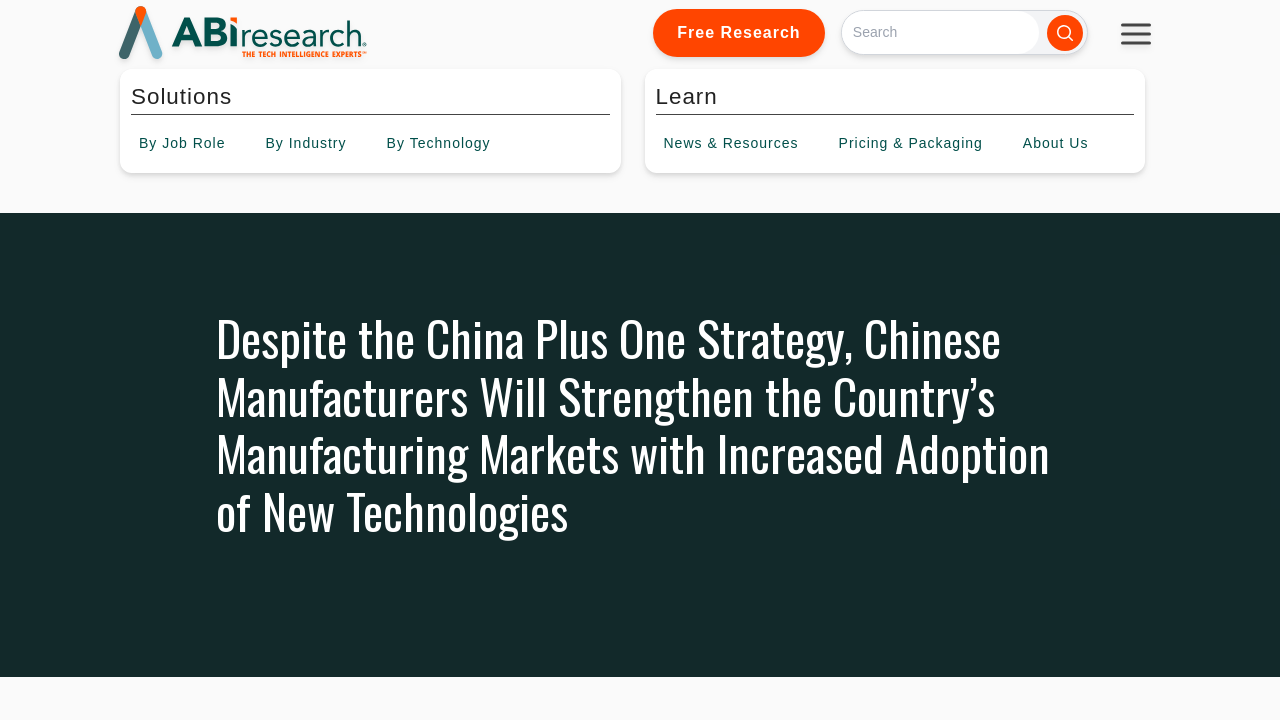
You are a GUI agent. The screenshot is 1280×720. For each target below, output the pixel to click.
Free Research (738, 32)
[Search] (940, 32)
